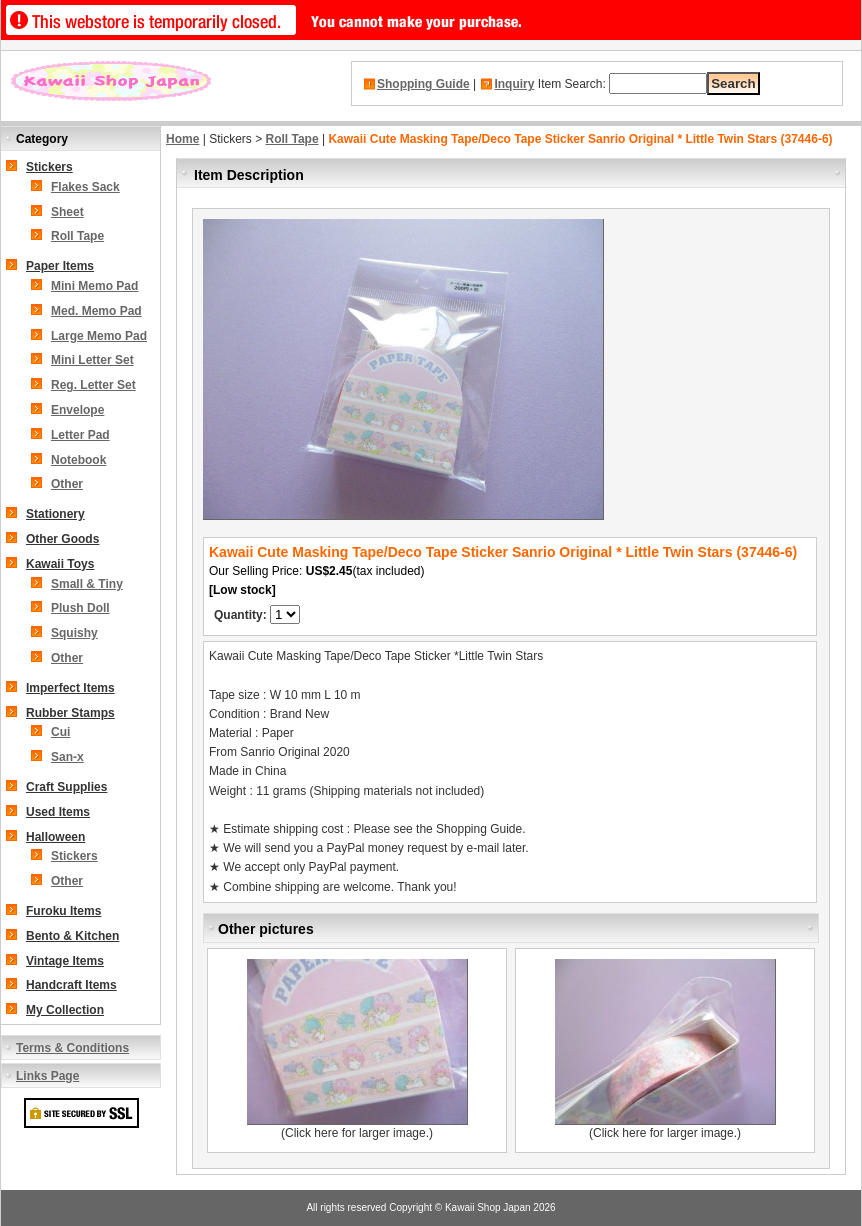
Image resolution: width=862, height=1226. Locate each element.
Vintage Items (65, 961)
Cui (60, 732)
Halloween (55, 837)
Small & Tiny (87, 584)
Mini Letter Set (92, 360)
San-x (67, 757)
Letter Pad (80, 435)
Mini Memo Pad (94, 286)
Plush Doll (80, 608)
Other (67, 484)
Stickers (49, 167)
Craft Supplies (66, 787)
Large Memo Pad (99, 336)
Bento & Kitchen (72, 936)
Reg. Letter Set (93, 385)
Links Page (47, 1076)
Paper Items (60, 266)
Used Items (58, 812)
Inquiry (514, 84)
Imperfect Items (70, 688)
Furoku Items (63, 911)
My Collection (65, 1010)
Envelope (77, 410)
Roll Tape (77, 236)
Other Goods (62, 539)
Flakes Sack (85, 187)
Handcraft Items (71, 985)
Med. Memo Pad (96, 311)
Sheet (67, 212)
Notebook (78, 460)
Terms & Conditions (72, 1048)
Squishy (74, 633)
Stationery (55, 514)
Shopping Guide (423, 84)
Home (182, 139)
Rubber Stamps (70, 713)
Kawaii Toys (60, 564)
